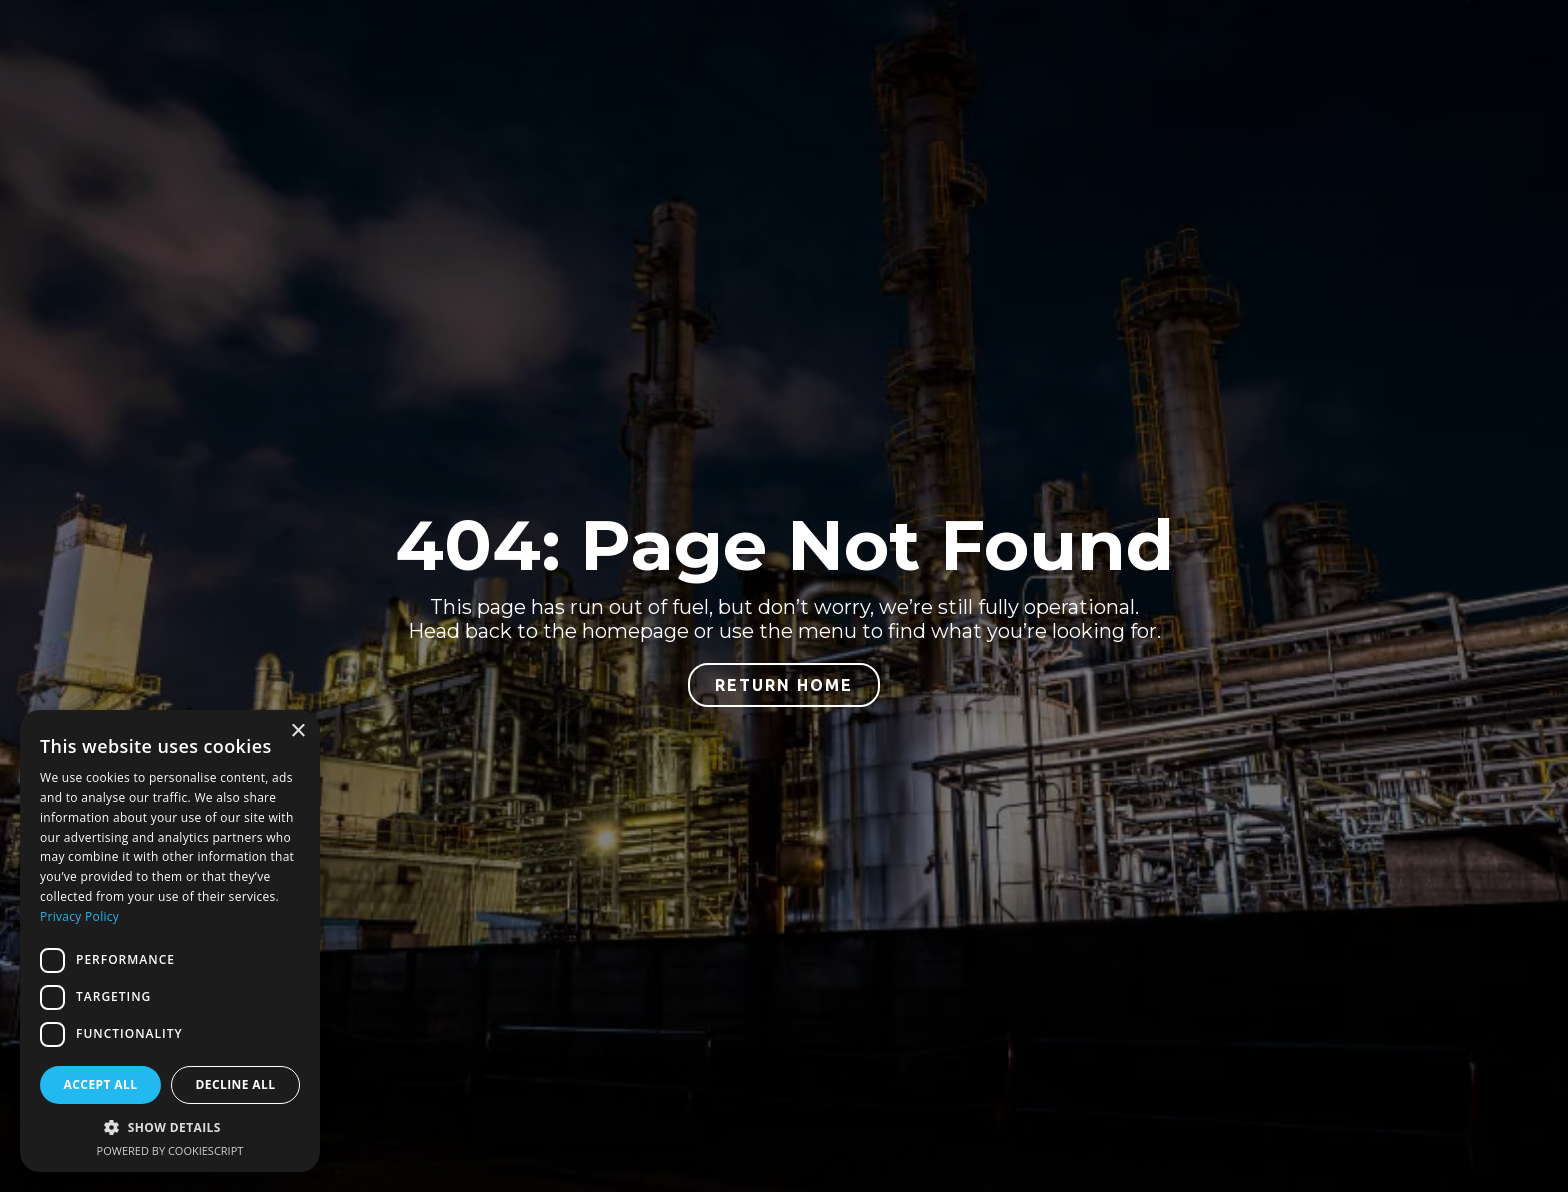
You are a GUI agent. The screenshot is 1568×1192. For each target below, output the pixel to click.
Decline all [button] (236, 1084)
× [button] (297, 731)
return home (784, 685)
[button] (170, 1127)
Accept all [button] (101, 1084)
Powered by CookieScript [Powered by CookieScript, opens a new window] (170, 1150)
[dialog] (170, 941)
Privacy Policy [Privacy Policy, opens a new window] (79, 916)
